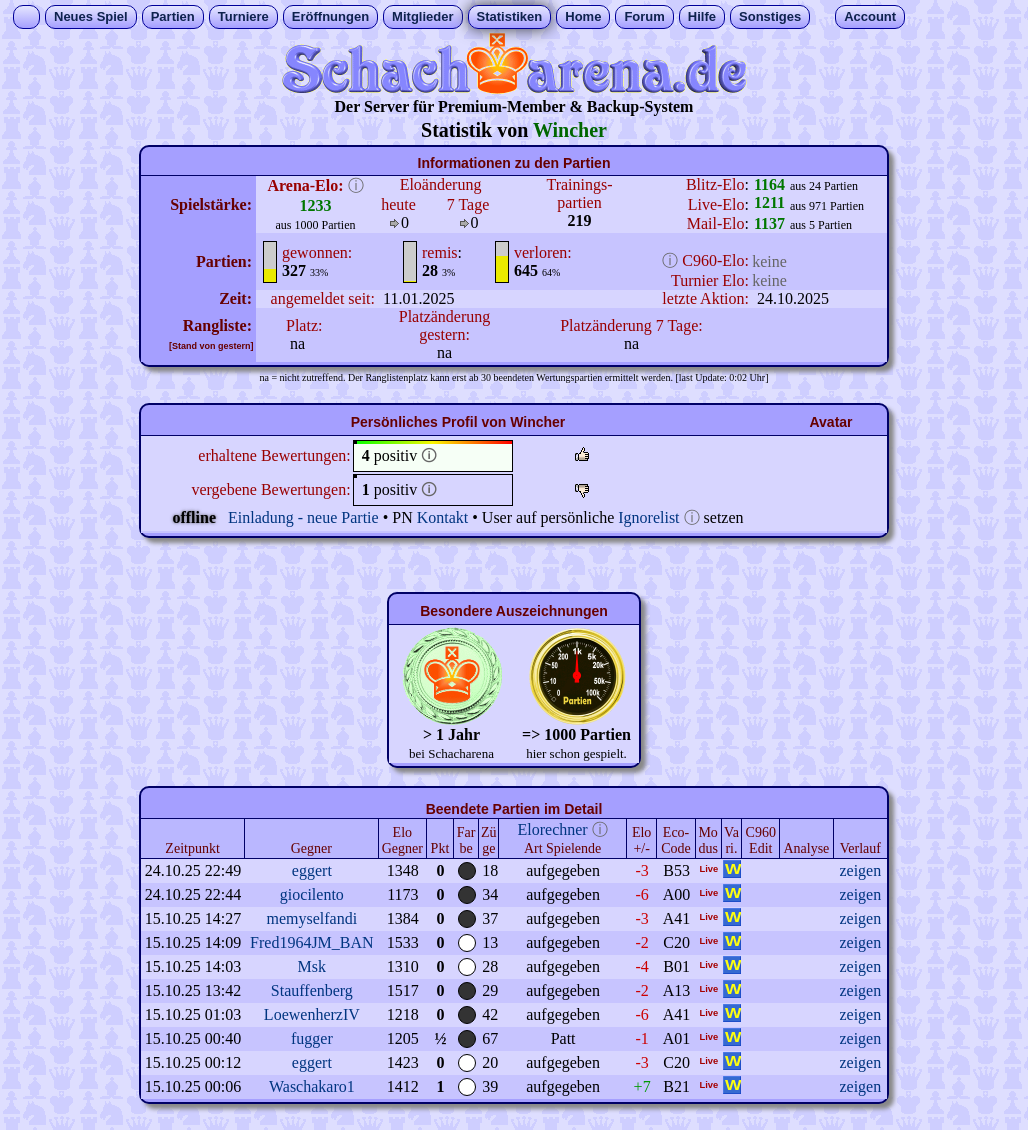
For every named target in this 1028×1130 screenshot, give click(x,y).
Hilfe (702, 16)
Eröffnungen (330, 16)
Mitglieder (422, 16)
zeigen (860, 870)
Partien (173, 16)
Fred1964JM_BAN (312, 942)
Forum (644, 16)
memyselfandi (312, 918)
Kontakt (443, 517)
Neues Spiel (91, 16)
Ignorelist (648, 517)
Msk (312, 966)
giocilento (312, 894)
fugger (312, 1038)
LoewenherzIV (312, 1014)
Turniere (243, 16)
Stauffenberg (312, 990)
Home (583, 16)
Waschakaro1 (312, 1086)
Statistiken (510, 16)
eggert (312, 870)
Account (870, 16)
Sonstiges (770, 16)
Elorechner (553, 829)
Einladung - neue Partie (303, 517)
